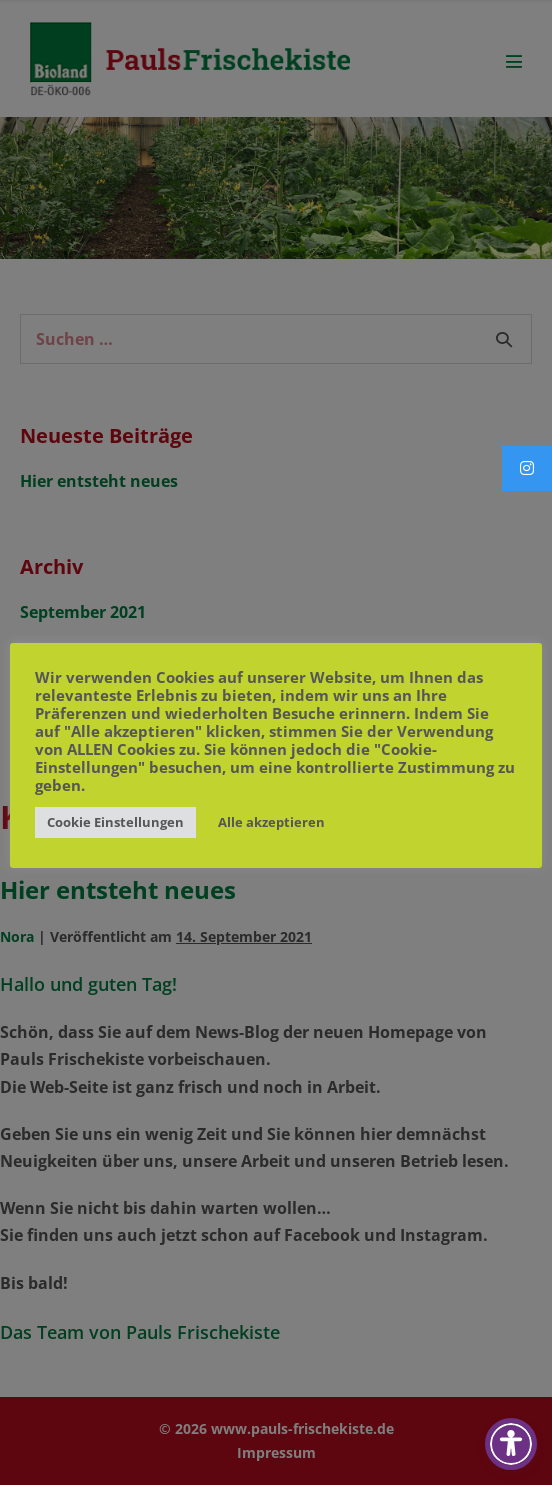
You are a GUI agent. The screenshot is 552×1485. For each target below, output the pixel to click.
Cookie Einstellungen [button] (115, 822)
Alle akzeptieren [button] (271, 822)
